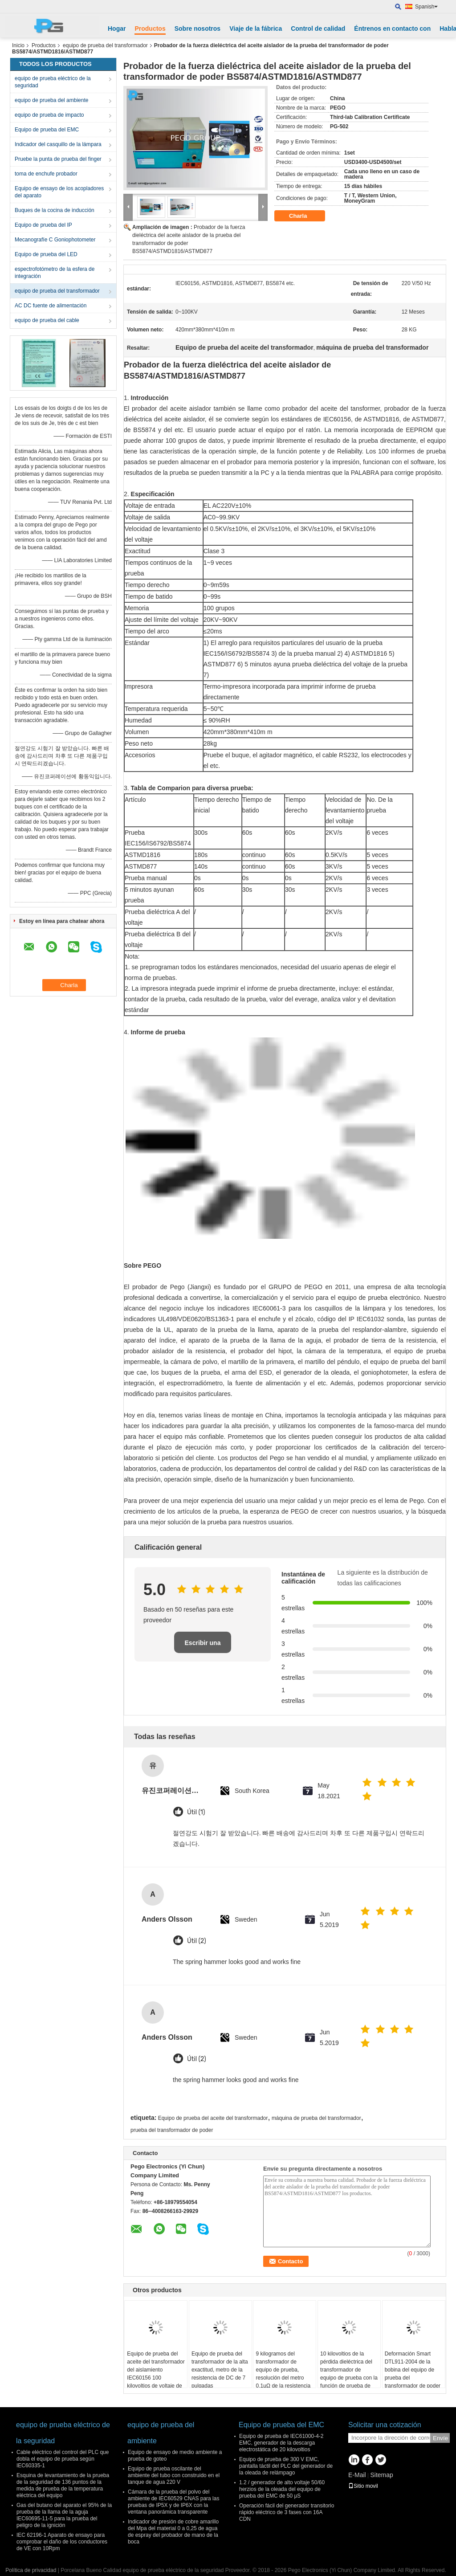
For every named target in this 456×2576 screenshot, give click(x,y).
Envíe (440, 2438)
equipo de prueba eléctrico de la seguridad (53, 82)
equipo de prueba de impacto (49, 115)
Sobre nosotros (197, 28)
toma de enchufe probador (46, 174)
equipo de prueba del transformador (105, 45)
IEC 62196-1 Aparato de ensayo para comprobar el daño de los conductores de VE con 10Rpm (61, 2542)
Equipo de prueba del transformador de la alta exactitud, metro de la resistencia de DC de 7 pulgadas (219, 2370)
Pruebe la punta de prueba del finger (58, 159)
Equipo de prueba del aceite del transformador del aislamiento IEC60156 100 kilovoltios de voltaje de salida (155, 2374)
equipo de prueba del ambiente (51, 100)
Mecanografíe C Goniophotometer (55, 240)
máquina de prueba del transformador (316, 2118)
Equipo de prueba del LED (46, 254)
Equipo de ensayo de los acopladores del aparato (59, 192)
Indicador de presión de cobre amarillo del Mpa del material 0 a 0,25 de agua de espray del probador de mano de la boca (173, 2532)
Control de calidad (318, 28)
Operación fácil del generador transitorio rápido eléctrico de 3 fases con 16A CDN (286, 2512)
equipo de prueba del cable (47, 320)
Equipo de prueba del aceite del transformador (213, 2118)
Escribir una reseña (203, 1646)
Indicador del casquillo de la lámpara (58, 144)
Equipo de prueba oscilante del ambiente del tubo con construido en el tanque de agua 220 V (174, 2475)
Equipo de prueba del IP (43, 225)
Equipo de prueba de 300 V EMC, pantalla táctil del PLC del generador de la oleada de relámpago (286, 2466)
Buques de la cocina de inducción (54, 210)
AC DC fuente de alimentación (50, 305)
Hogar (117, 28)
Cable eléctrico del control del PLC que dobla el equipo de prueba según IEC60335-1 (62, 2459)
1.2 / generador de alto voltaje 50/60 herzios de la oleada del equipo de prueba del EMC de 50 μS (282, 2489)
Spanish (426, 7)
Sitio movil (363, 2486)
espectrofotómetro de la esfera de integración (54, 272)
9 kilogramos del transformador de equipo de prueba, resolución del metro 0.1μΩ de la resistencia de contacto (283, 2374)
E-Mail (357, 2474)
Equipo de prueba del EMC (47, 130)
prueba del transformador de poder (171, 2130)
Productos (149, 28)
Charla (304, 216)
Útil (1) (196, 1812)
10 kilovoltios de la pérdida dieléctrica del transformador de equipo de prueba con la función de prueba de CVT (349, 2374)
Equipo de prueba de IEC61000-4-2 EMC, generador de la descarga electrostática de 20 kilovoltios (281, 2443)
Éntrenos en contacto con (392, 28)
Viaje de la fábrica (255, 28)
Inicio (18, 45)
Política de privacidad (30, 2570)
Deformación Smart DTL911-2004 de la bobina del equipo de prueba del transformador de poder (412, 2370)
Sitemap (381, 2474)
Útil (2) (196, 1941)
